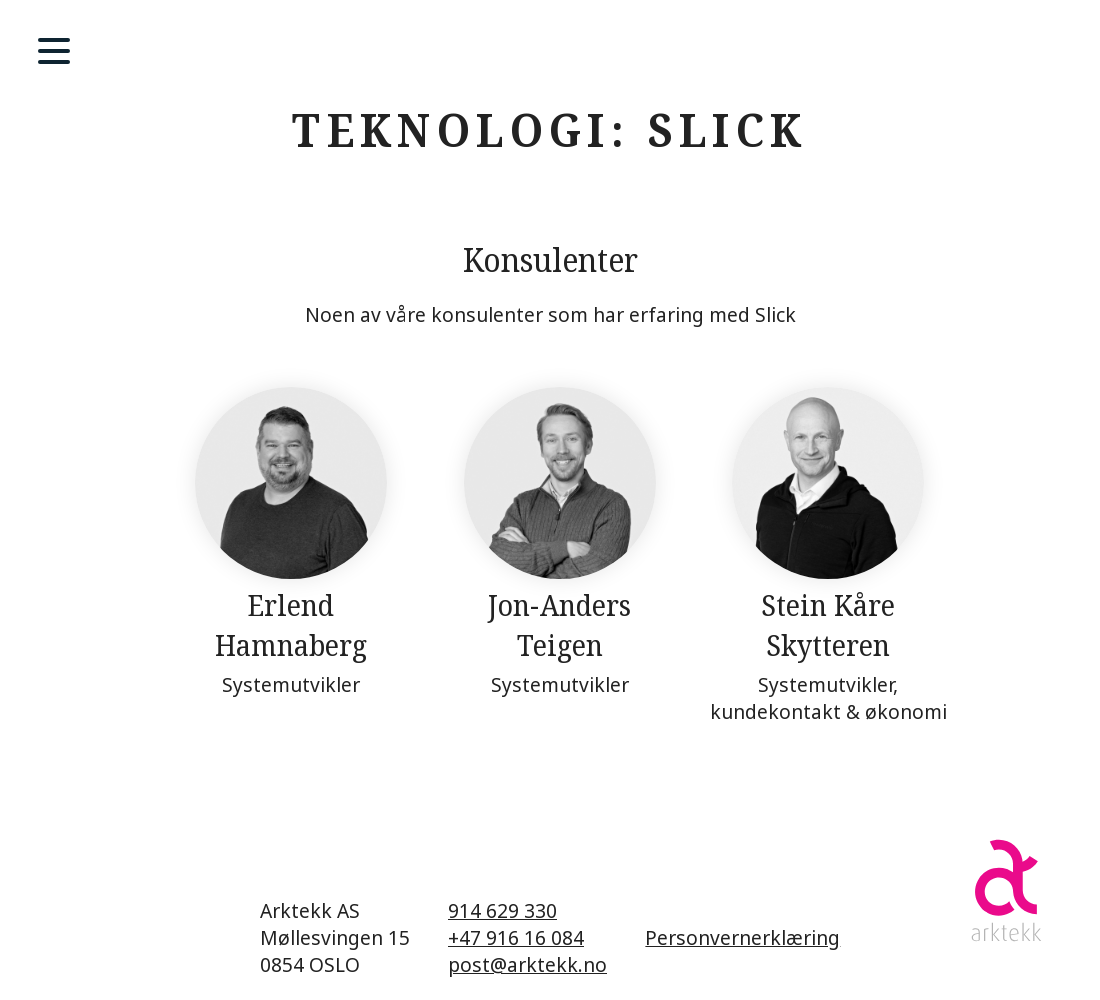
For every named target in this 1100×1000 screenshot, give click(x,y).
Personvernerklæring (742, 937)
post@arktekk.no (527, 964)
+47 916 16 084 (516, 937)
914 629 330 (502, 910)
